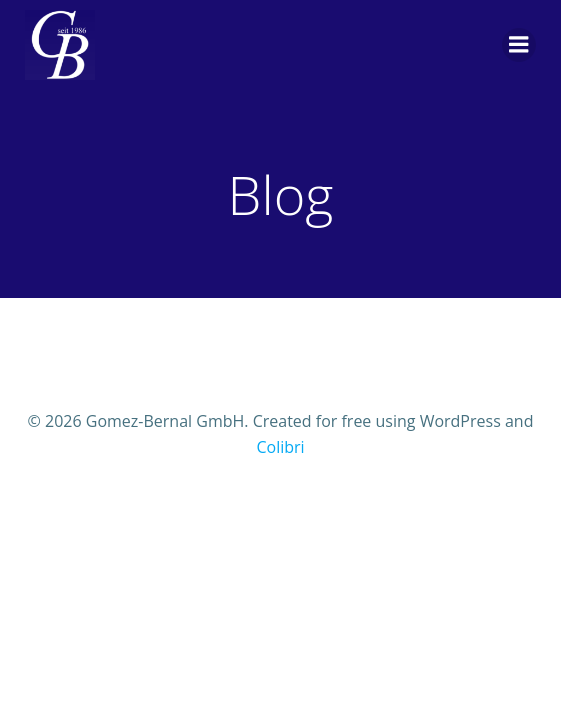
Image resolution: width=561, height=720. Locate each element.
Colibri (280, 447)
